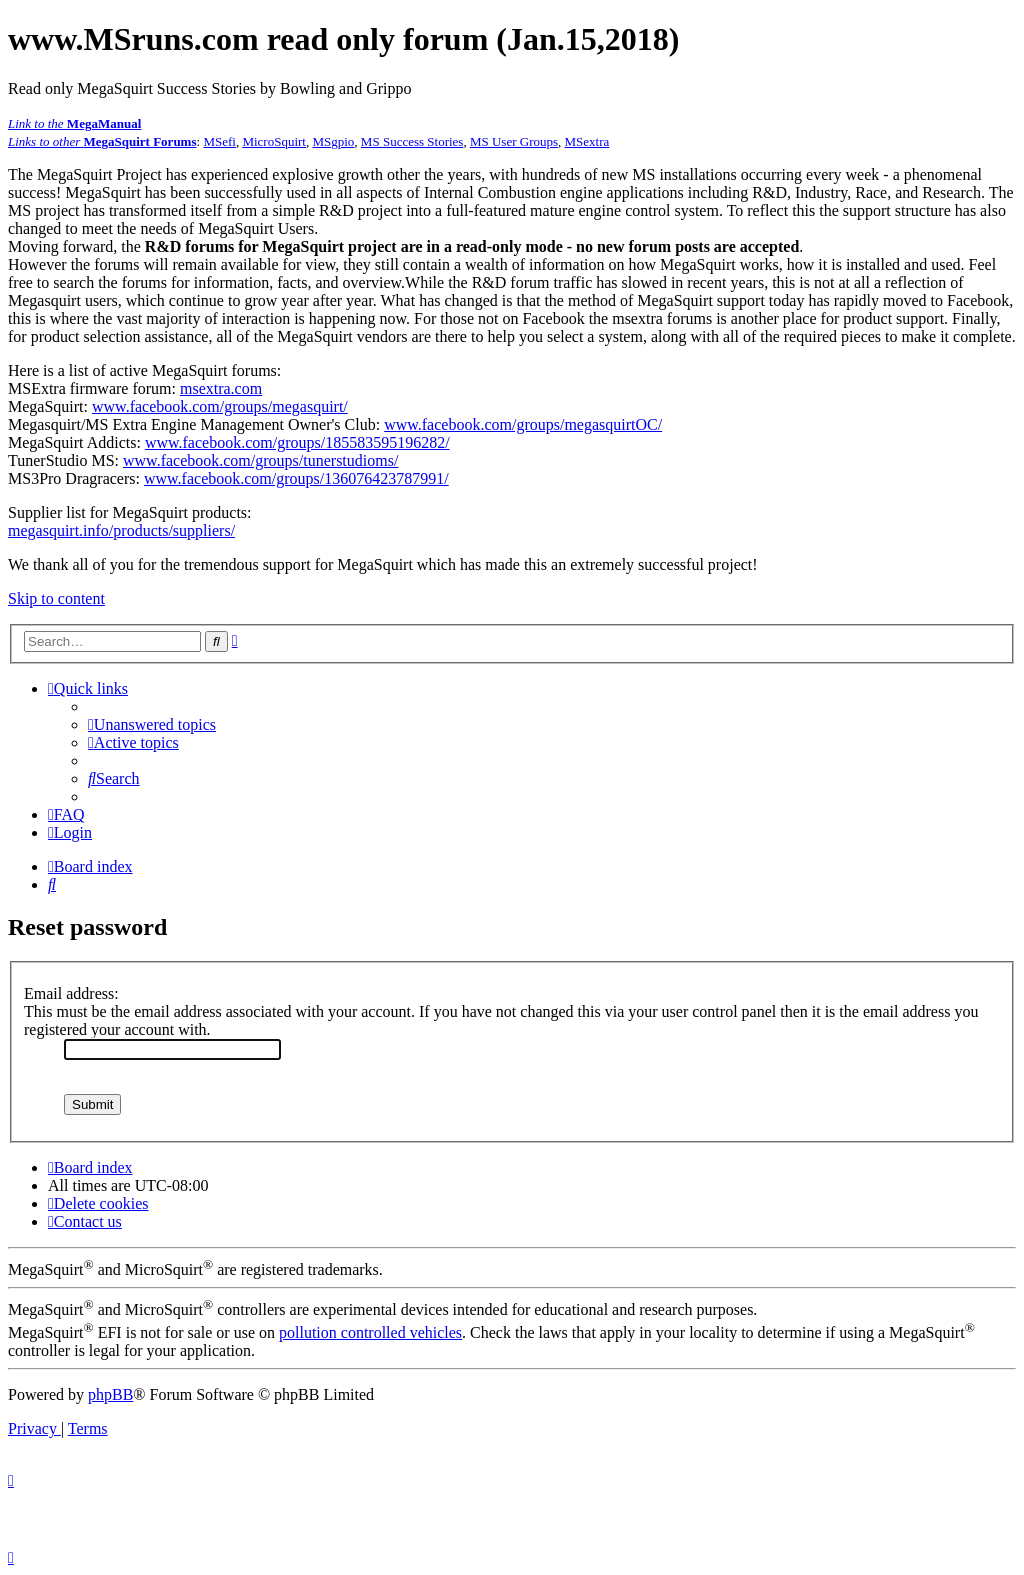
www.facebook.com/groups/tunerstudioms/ (260, 460)
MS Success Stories (412, 141)
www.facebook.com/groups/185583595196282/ (297, 442)
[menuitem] (152, 724)
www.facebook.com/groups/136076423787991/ (296, 478)
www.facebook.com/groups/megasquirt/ (220, 406)
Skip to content (56, 598)
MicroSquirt (274, 141)
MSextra (587, 141)
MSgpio (333, 141)
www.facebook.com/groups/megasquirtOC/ (523, 424)
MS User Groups (514, 141)
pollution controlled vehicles (370, 1332)
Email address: (71, 993)
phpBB (110, 1394)
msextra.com (221, 388)
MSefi (219, 141)
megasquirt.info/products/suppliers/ (121, 530)
